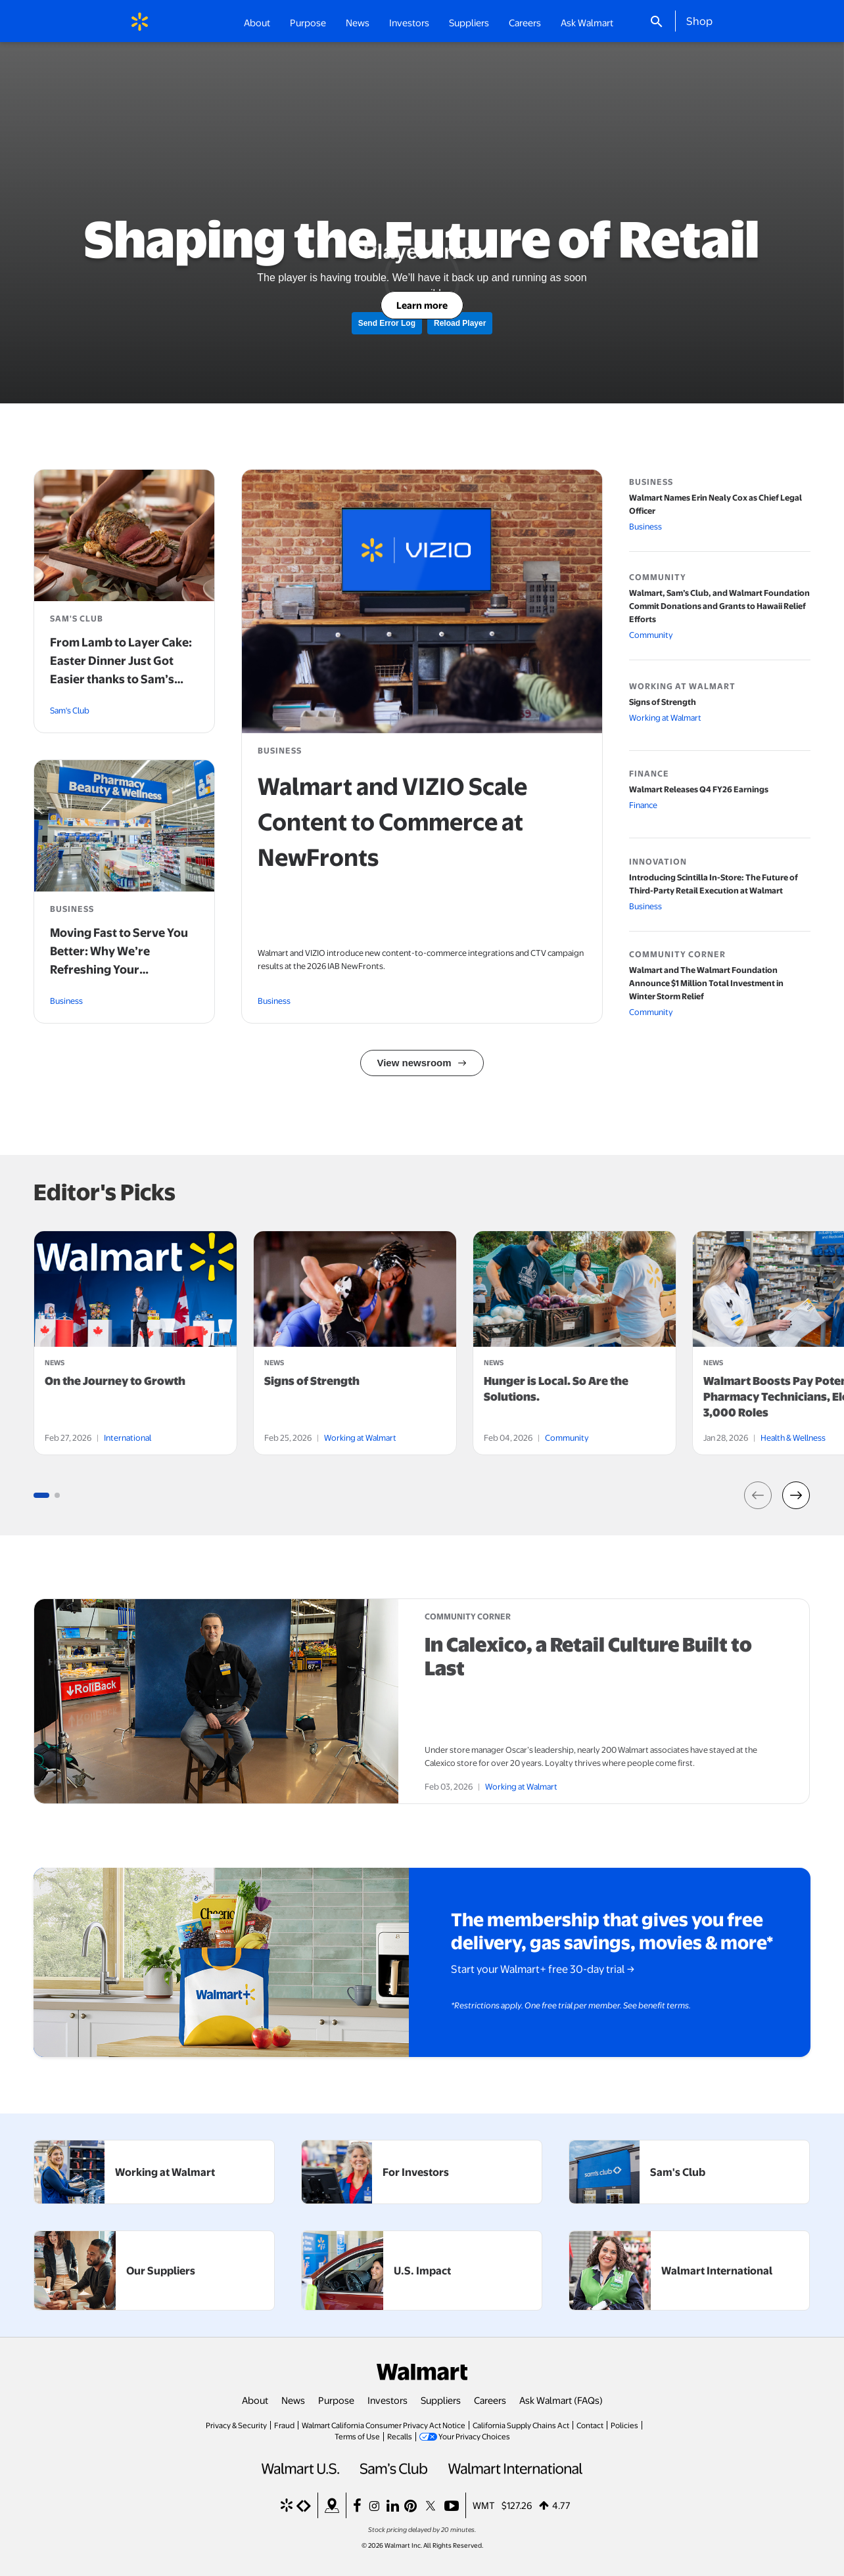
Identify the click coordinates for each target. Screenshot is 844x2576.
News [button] (357, 22)
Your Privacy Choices (474, 2436)
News (293, 2400)
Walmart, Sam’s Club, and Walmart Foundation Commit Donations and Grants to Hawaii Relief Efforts (719, 606)
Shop (699, 20)
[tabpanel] (135, 1343)
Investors (387, 2400)
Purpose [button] (308, 22)
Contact (589, 2425)
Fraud (284, 2425)
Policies (624, 2425)
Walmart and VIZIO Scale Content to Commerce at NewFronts (392, 820)
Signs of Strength (662, 702)
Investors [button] (409, 22)
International (127, 1437)
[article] (135, 1343)
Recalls (399, 2436)
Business (274, 1000)
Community (651, 635)
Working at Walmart (665, 717)
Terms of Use (357, 2436)
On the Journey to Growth (115, 1381)
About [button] (257, 22)
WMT (484, 2505)
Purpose (336, 2400)
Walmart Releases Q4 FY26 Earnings (698, 789)
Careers (525, 22)
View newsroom (414, 1062)
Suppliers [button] (469, 22)
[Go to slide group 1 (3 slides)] (41, 1495)
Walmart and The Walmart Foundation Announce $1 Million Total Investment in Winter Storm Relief (706, 983)
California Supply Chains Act (521, 2425)
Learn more (422, 304)
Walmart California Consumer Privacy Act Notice (383, 2425)
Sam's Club (69, 710)
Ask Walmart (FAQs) (561, 2400)
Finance (643, 805)
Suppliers (441, 2400)
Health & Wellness (793, 1437)
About (255, 2400)
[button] (758, 1495)
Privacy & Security (236, 2425)
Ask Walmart (587, 22)
